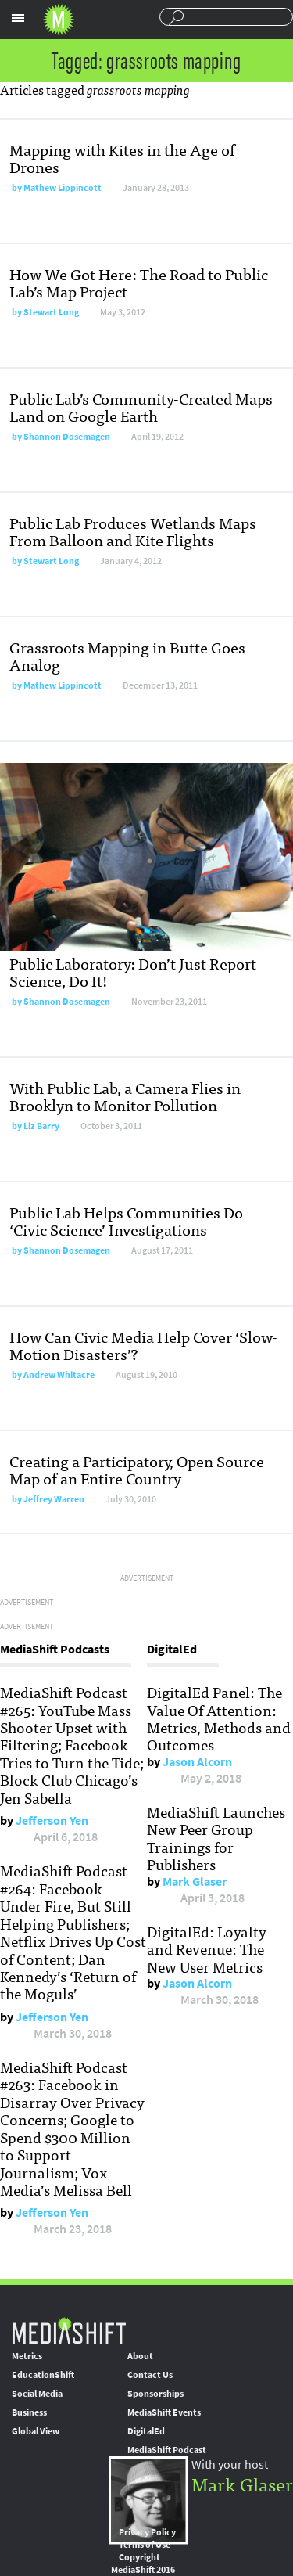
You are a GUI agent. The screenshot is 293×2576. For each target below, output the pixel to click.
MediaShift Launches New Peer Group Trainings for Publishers (216, 1838)
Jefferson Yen (52, 1820)
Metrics (27, 2356)
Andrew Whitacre (59, 1375)
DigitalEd (146, 2431)
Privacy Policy (147, 2532)
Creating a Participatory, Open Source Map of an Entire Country (136, 1469)
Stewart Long (51, 312)
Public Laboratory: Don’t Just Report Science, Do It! (132, 971)
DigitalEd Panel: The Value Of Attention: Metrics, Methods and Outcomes (219, 1718)
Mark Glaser (195, 1881)
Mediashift (58, 19)
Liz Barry (41, 1126)
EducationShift (43, 2375)
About (140, 2356)
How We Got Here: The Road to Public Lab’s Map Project (138, 282)
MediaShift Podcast (166, 2450)
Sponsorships (155, 2393)
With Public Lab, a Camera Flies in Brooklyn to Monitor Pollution (125, 1095)
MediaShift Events (164, 2412)
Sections (18, 18)
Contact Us (150, 2375)
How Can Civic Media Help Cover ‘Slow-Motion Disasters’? (143, 1344)
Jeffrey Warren (53, 1499)
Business (29, 2412)
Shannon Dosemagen (66, 436)
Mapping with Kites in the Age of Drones (122, 157)
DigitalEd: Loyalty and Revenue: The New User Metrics (206, 1948)
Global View (35, 2431)
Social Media (37, 2393)
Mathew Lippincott (62, 188)
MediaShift (69, 2330)
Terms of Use (144, 2544)
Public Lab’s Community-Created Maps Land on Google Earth (141, 406)
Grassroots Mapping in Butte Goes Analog (127, 655)
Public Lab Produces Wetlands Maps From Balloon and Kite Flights (132, 530)
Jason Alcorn (197, 1762)
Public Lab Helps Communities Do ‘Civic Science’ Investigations (126, 1220)
